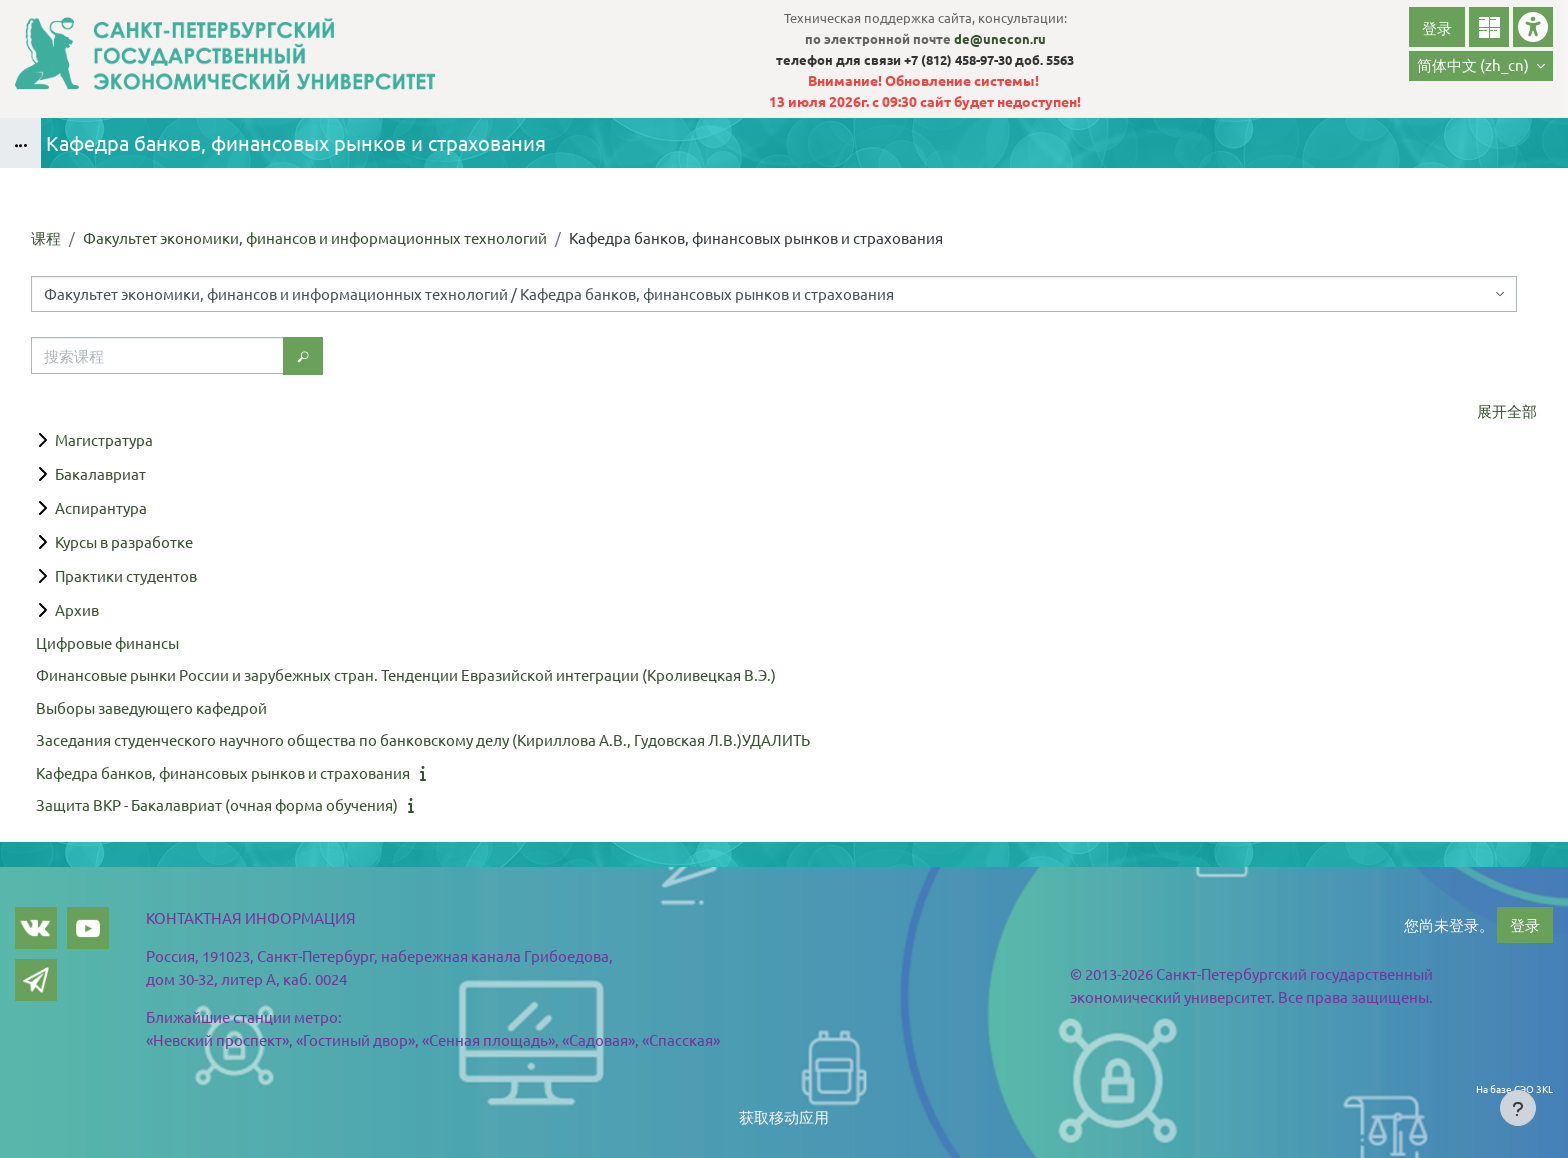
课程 (46, 237)
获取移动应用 (784, 1116)
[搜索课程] (157, 355)
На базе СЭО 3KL (1514, 1088)
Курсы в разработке (124, 541)
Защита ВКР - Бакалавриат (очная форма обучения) (217, 804)
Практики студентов (126, 575)
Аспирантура (101, 507)
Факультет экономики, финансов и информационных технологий (315, 237)
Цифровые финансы (107, 642)
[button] (1481, 66)
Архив (77, 609)
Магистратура (104, 439)
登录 (1437, 27)
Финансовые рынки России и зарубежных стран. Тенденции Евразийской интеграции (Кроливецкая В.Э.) (406, 674)
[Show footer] (1518, 1108)
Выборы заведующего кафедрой (151, 707)
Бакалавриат (100, 473)
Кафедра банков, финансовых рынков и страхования (223, 772)
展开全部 (1507, 410)
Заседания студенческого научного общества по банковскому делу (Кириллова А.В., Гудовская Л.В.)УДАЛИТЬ (423, 739)
